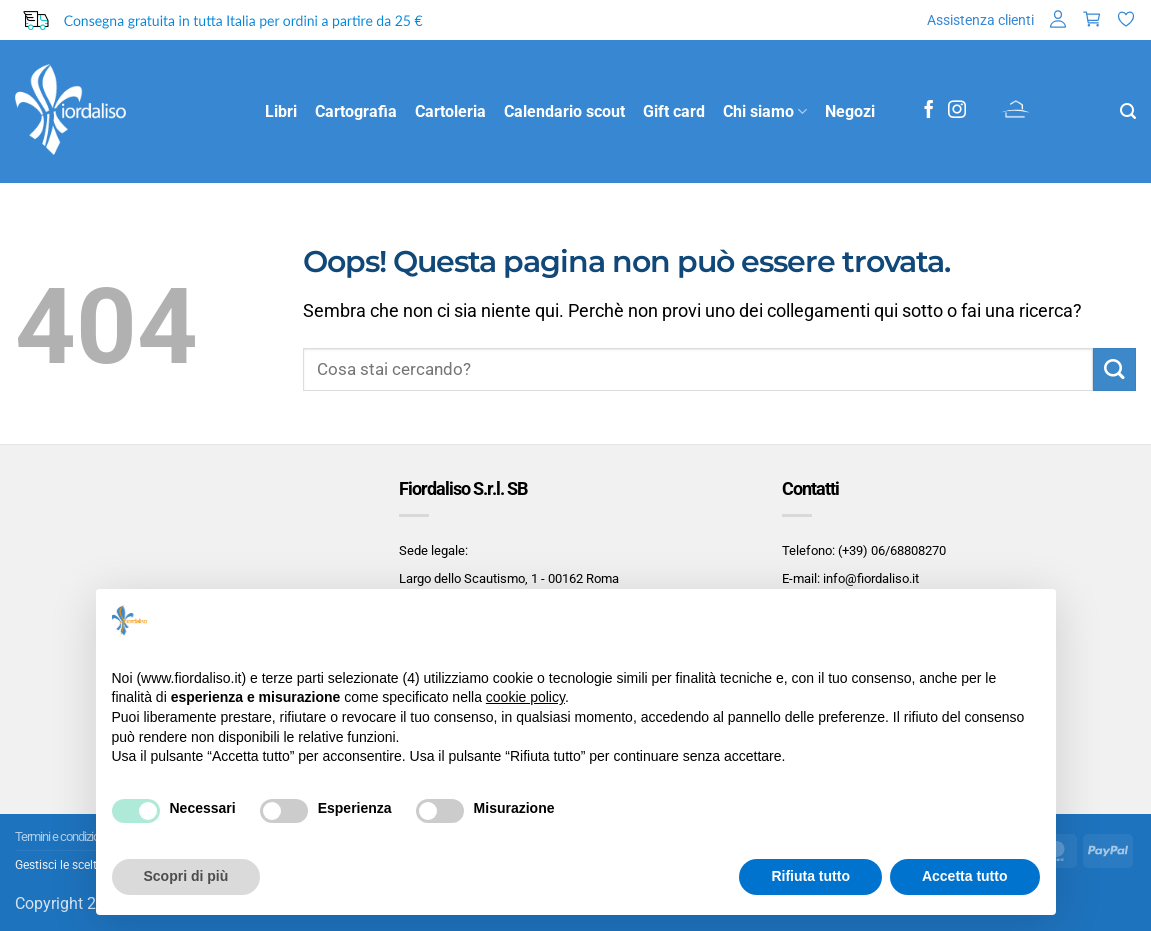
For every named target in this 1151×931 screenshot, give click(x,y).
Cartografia (356, 111)
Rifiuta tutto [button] (810, 876)
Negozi (850, 111)
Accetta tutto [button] (965, 876)
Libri (281, 111)
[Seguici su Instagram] (957, 111)
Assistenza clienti (980, 20)
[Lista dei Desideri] (1126, 20)
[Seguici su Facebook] (929, 111)
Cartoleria (450, 111)
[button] (1058, 20)
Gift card (674, 111)
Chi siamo (765, 112)
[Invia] (1114, 369)
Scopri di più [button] (186, 876)
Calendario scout (564, 111)
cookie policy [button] (525, 697)
